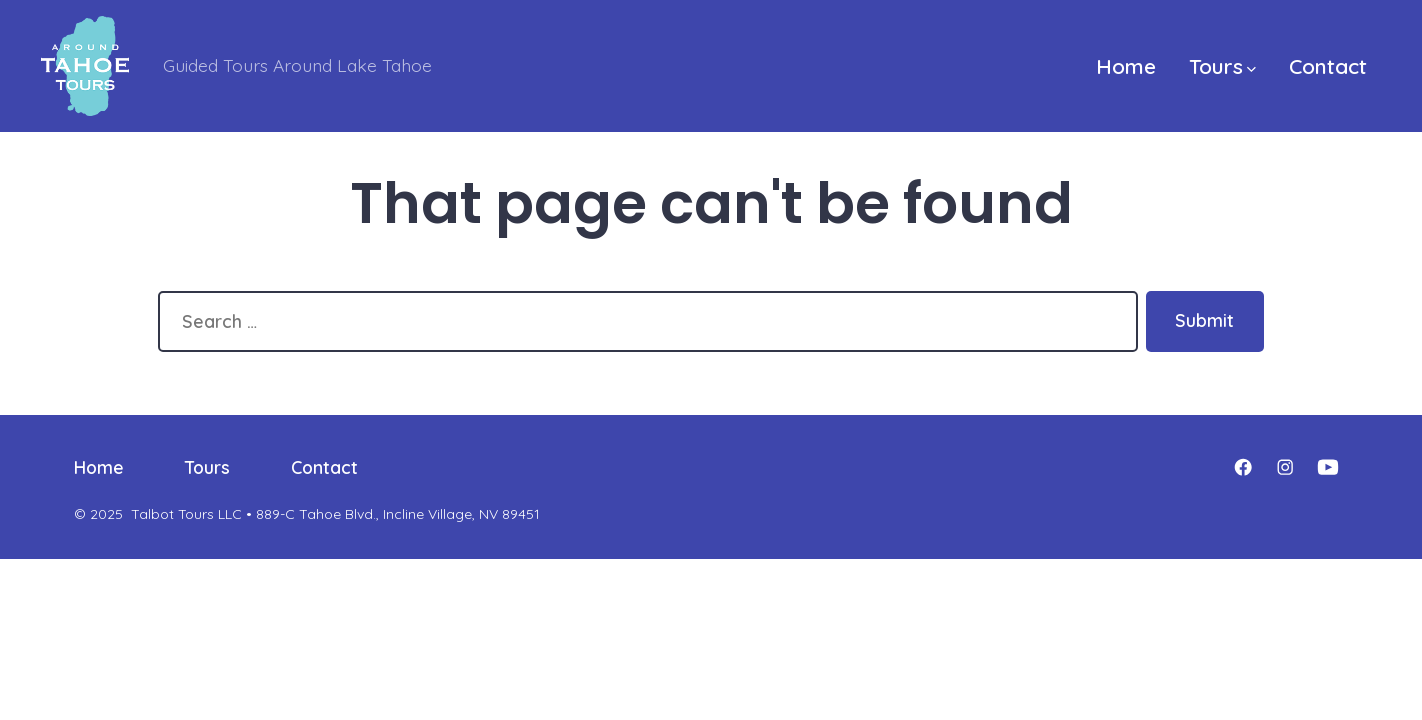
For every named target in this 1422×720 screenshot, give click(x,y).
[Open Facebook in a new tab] (1243, 467)
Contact (1328, 66)
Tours (1222, 66)
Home (1126, 66)
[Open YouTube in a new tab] (1328, 467)
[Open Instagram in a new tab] (1285, 467)
